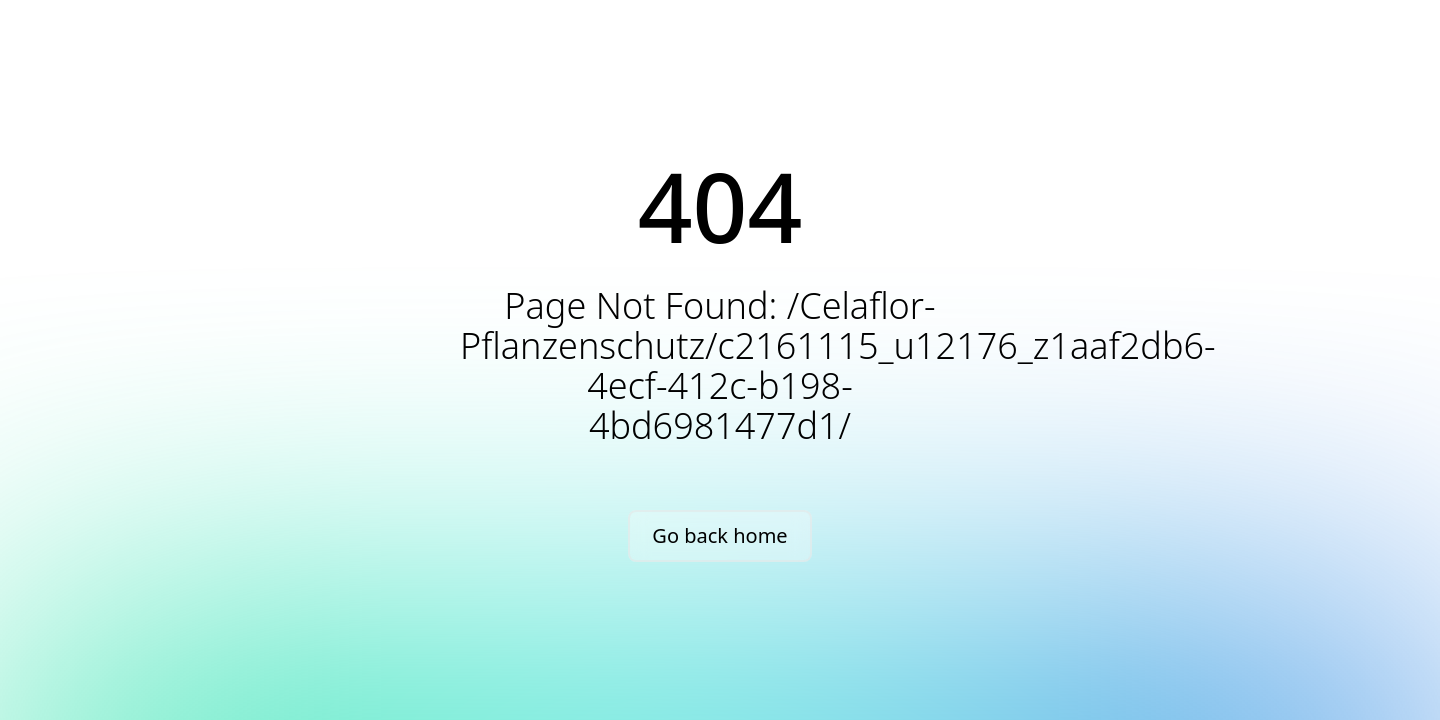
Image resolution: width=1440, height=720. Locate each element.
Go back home (719, 535)
